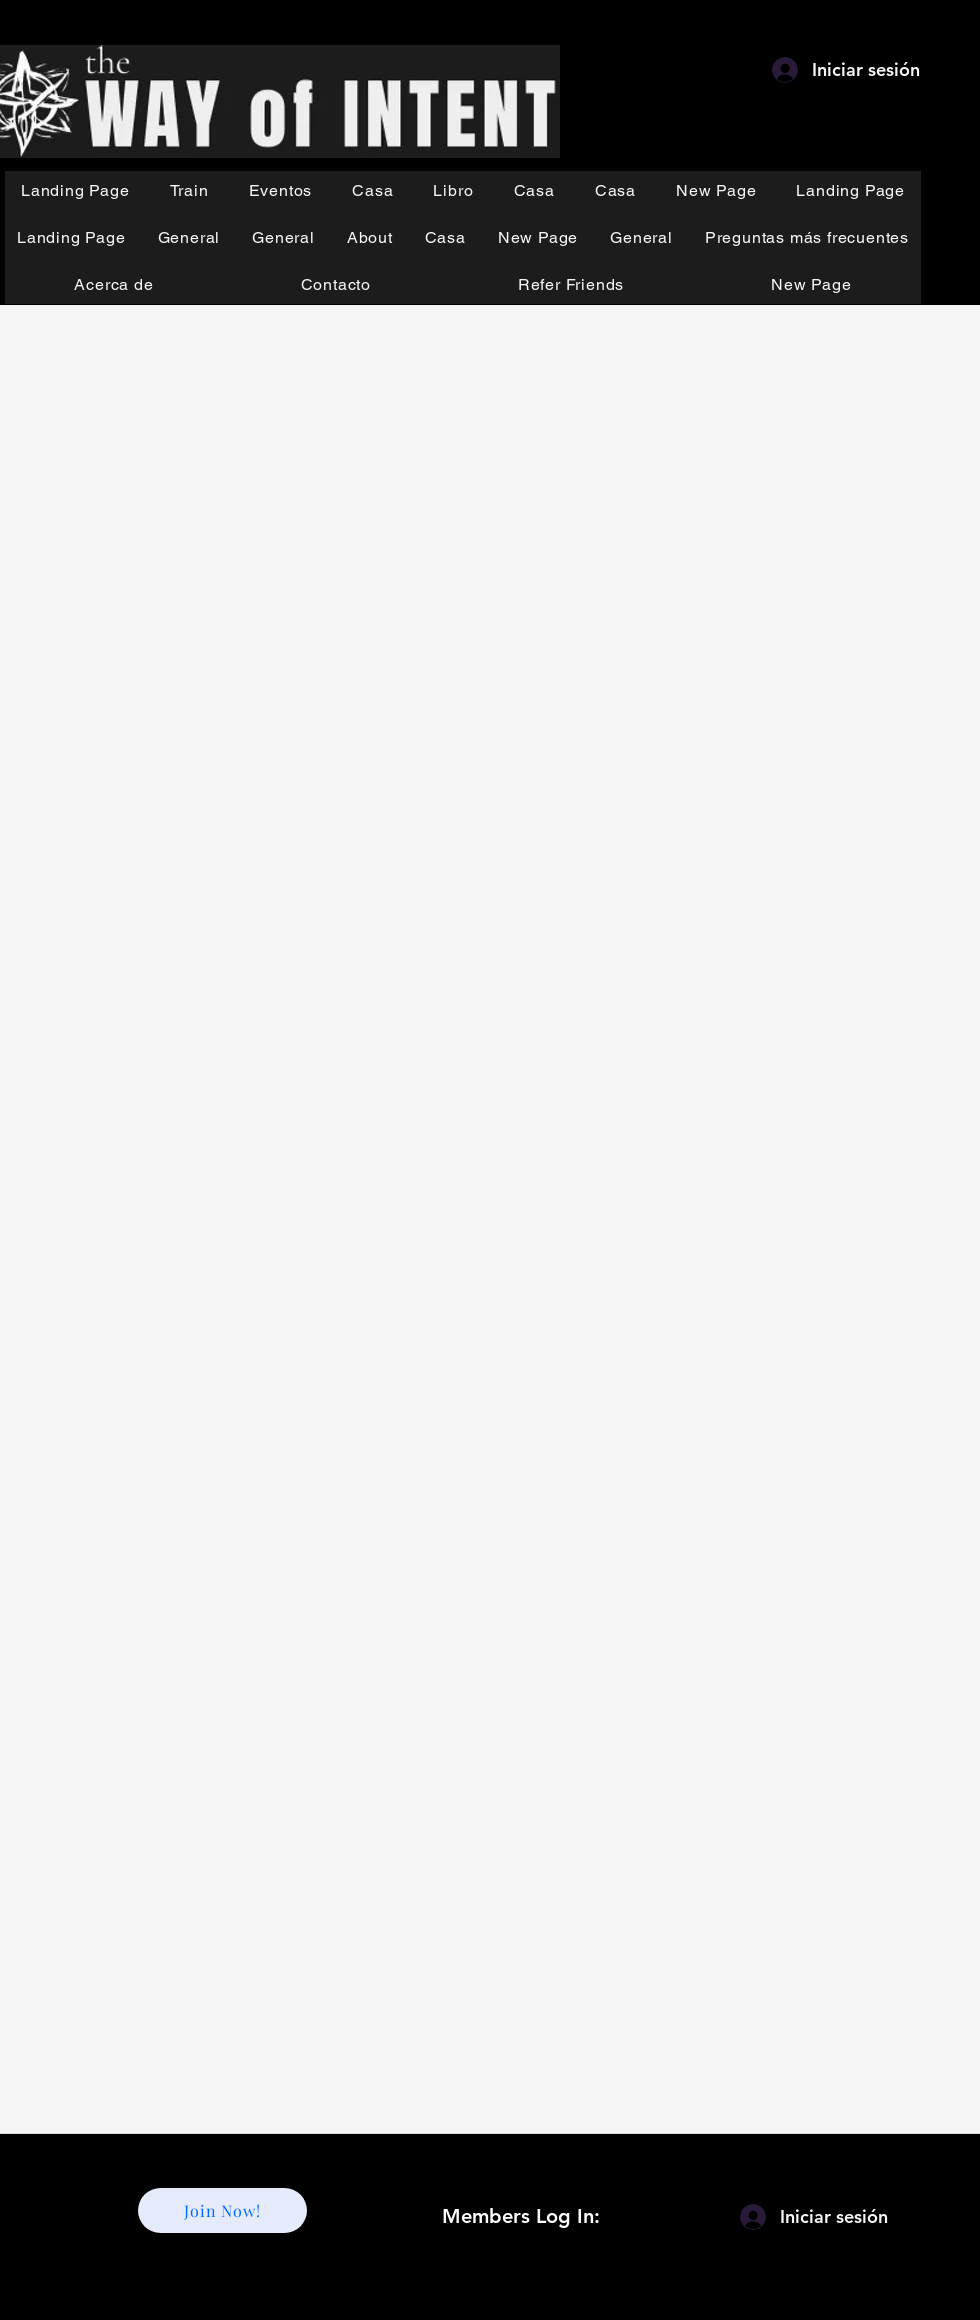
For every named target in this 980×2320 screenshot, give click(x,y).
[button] (189, 190)
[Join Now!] (222, 2210)
